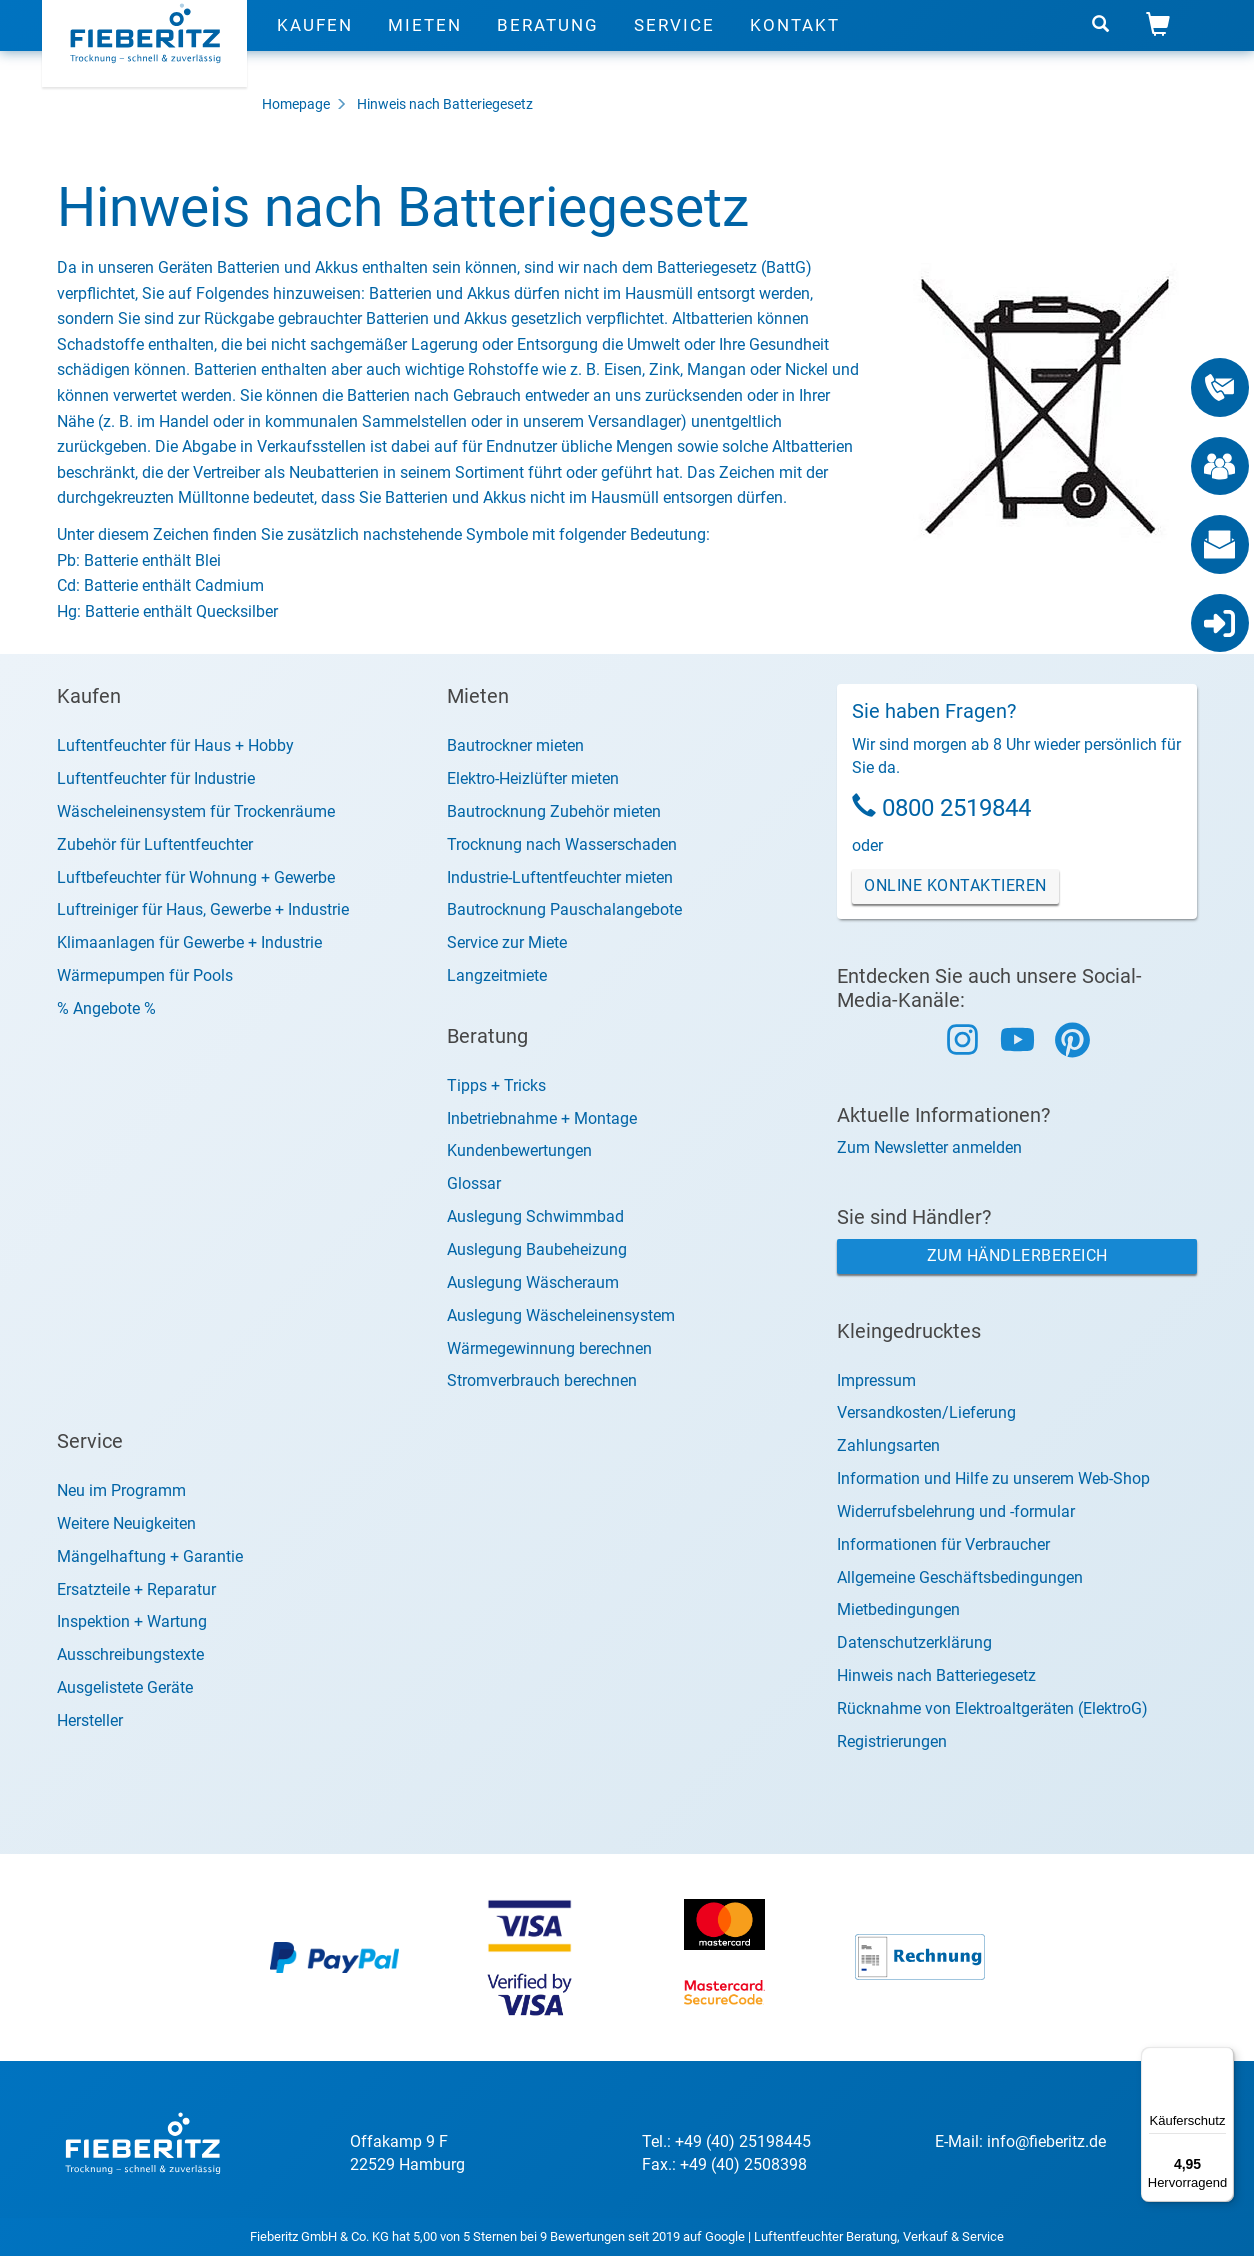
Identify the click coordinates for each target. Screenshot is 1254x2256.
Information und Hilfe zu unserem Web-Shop (993, 1478)
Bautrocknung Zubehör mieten (554, 811)
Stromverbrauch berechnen (542, 1380)
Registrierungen (892, 1741)
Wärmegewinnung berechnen (549, 1348)
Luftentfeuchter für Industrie (156, 778)
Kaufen (315, 45)
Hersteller (90, 1720)
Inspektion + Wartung (132, 1621)
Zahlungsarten (888, 1445)
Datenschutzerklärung (914, 1642)
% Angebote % (106, 1008)
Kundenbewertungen (519, 1150)
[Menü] (1222, 2059)
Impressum (876, 1380)
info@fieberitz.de (1046, 2141)
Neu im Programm (121, 1490)
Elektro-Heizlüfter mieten (533, 778)
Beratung (548, 45)
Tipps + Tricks (496, 1085)
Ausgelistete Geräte (125, 1687)
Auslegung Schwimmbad (535, 1216)
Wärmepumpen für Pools (145, 975)
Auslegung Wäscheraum (533, 1282)
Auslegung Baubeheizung (537, 1249)
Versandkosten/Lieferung (926, 1412)
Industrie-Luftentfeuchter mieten (560, 877)
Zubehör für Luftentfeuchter (155, 844)
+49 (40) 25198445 (743, 2141)
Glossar (474, 1183)
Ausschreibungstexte (130, 1654)
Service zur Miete (507, 942)
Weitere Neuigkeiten (126, 1523)
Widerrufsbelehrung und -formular (956, 1511)
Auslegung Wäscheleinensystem (561, 1315)
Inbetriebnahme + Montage (542, 1118)
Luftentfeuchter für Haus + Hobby (175, 745)
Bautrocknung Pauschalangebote (564, 909)
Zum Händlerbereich (1017, 1255)
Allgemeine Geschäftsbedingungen (960, 1577)
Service (674, 45)
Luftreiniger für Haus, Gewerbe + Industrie (203, 909)
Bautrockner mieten (515, 745)
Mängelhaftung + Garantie (150, 1556)
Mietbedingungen (898, 1609)
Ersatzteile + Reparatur (136, 1589)
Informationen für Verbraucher (943, 1544)
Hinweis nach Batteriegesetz (445, 104)
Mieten (425, 45)
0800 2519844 (956, 808)
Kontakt (795, 45)
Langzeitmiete (497, 975)
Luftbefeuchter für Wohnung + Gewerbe (196, 877)
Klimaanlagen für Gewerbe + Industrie (189, 942)
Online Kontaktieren (955, 885)
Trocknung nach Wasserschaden (562, 844)
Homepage (296, 104)
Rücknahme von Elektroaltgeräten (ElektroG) (992, 1708)
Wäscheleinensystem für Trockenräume (196, 811)
